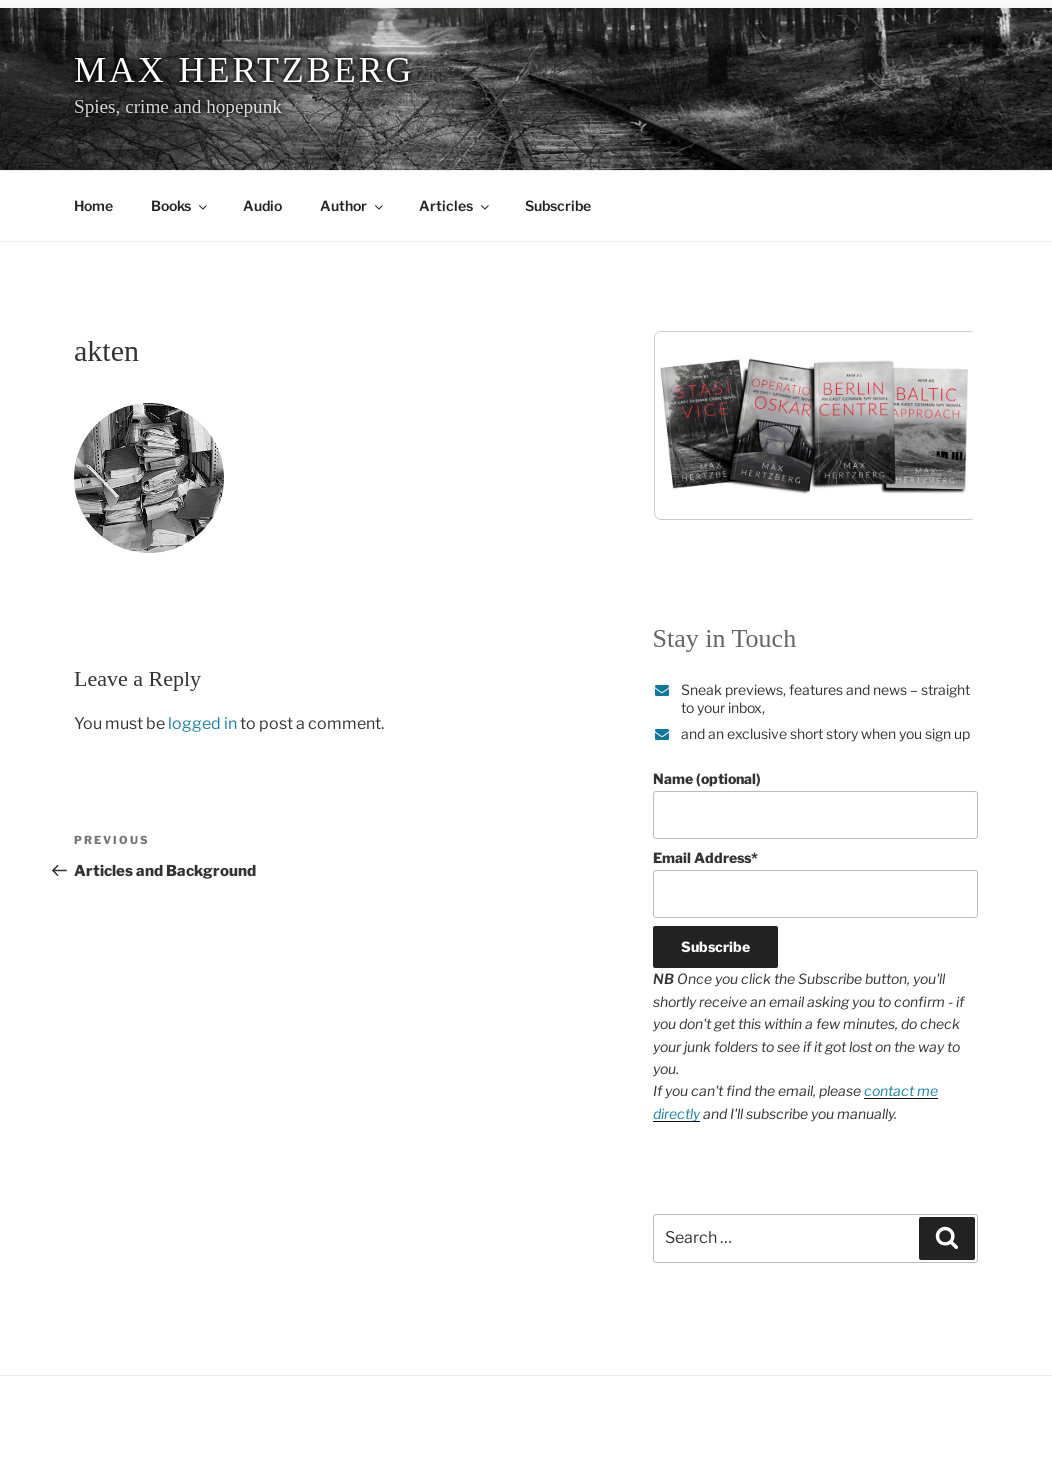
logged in (202, 723)
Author (353, 205)
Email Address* (815, 883)
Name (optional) (815, 804)
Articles (455, 205)
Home (93, 205)
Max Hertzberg (244, 70)
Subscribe (558, 205)
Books (180, 205)
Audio (262, 205)
